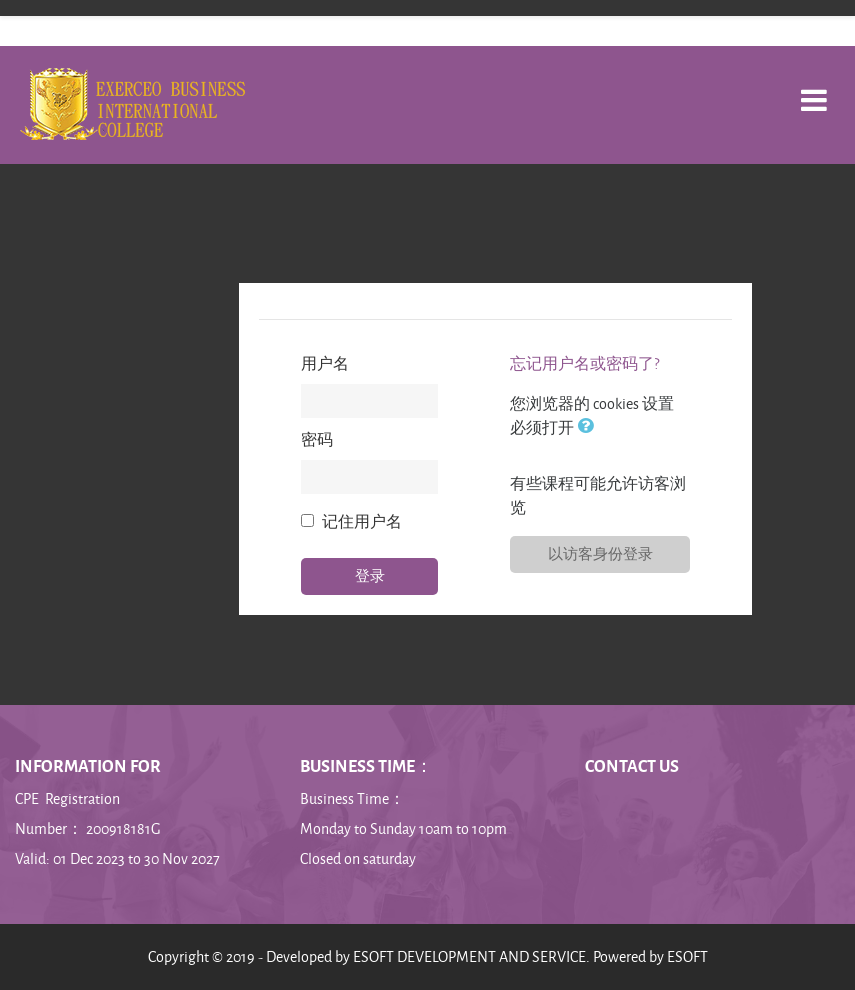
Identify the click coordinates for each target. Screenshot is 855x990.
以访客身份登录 (600, 553)
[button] (589, 427)
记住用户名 (362, 521)
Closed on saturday (358, 858)
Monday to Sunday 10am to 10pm (403, 828)
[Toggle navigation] (814, 89)
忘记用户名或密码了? (584, 363)
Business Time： (352, 798)
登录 (370, 575)
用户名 (325, 363)
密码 (317, 439)
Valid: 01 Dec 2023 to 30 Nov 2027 (117, 858)
